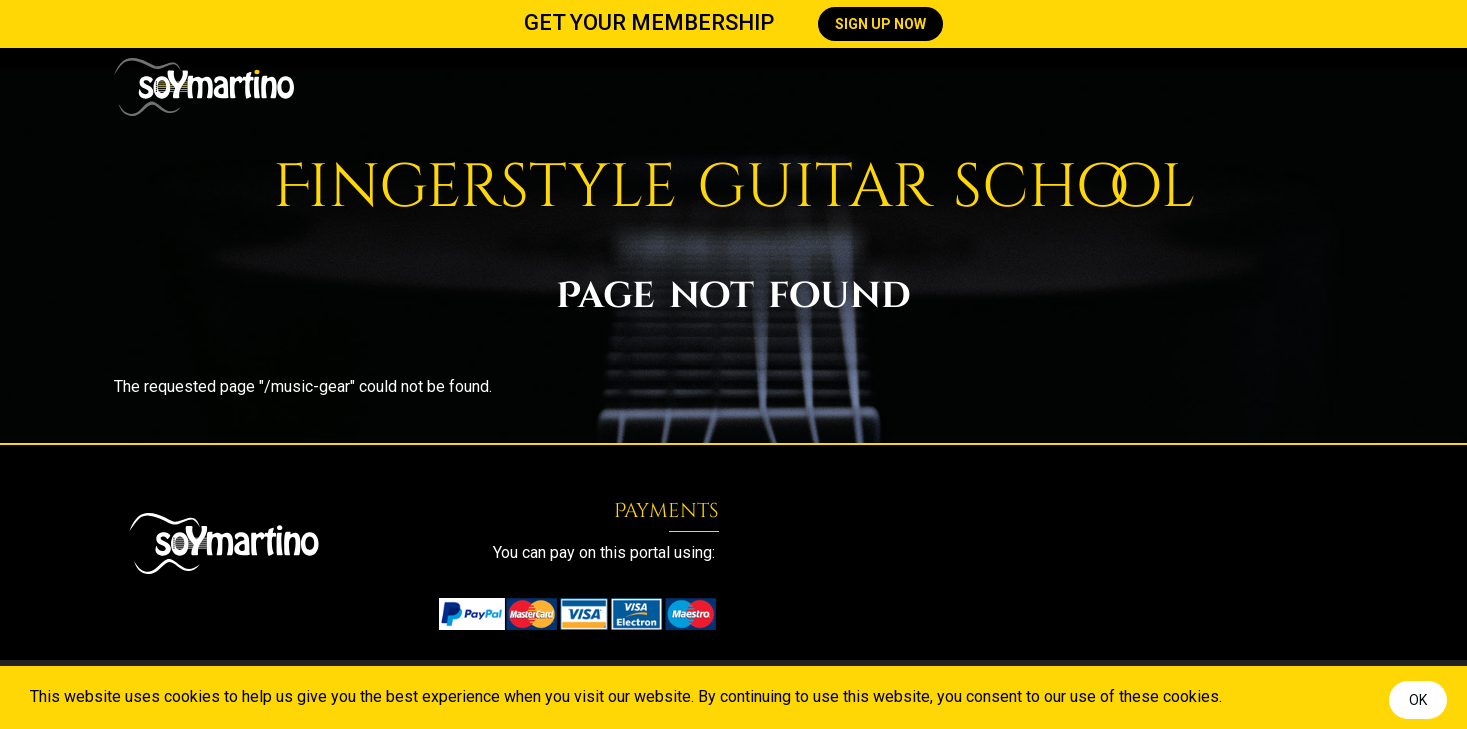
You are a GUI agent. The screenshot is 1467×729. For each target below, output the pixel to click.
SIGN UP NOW (880, 24)
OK (1418, 700)
